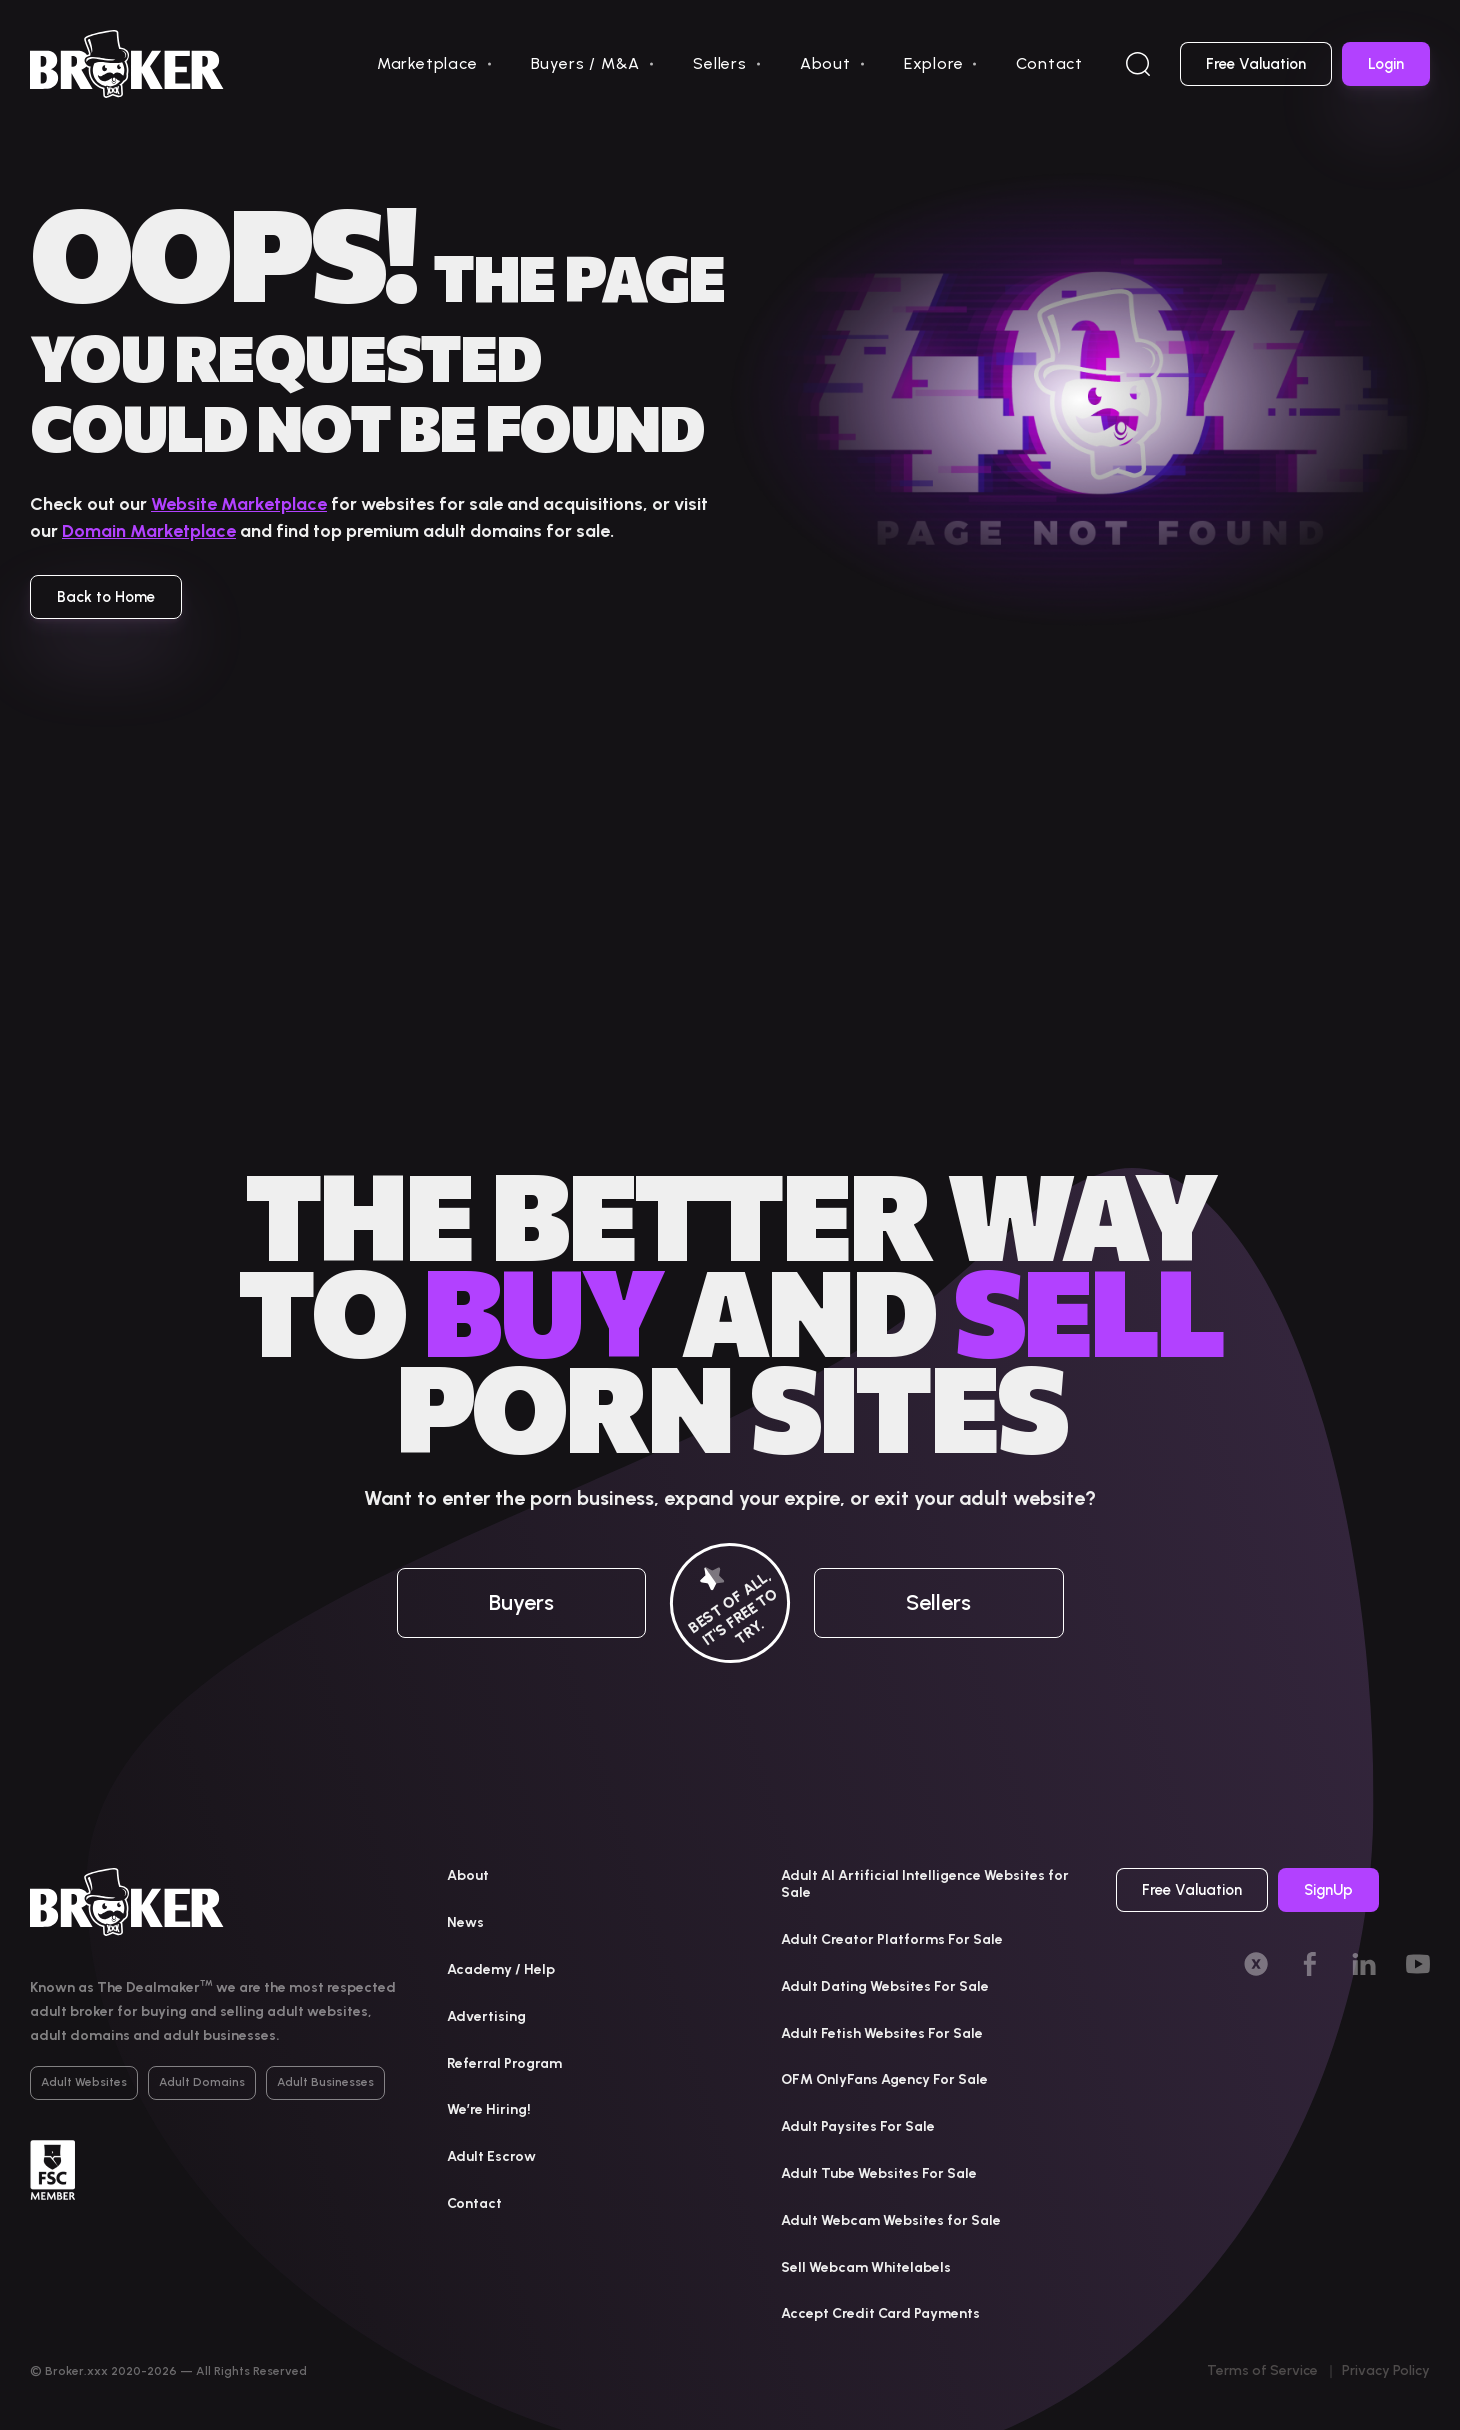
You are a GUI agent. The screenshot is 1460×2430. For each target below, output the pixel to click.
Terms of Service (1262, 2370)
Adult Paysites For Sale (858, 2126)
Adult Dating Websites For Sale (885, 1986)
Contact (1049, 63)
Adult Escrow (491, 2156)
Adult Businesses (325, 2082)
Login (1386, 64)
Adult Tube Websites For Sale (879, 2173)
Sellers (720, 63)
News (465, 1922)
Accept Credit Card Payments (880, 2313)
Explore (934, 63)
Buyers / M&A (586, 63)
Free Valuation (1256, 64)
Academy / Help (501, 1969)
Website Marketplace (239, 504)
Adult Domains (202, 2082)
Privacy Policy (1386, 2370)
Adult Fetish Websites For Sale (882, 2033)
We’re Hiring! (489, 2109)
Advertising (486, 2016)
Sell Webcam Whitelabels (866, 2267)
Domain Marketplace (149, 531)
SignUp (1328, 1890)
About (825, 63)
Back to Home (106, 597)
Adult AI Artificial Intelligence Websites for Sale (925, 1884)
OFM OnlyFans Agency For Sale (884, 2079)
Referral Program (504, 2063)
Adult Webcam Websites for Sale (891, 2220)
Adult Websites (84, 2082)
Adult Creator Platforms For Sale (892, 1939)
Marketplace (427, 63)
